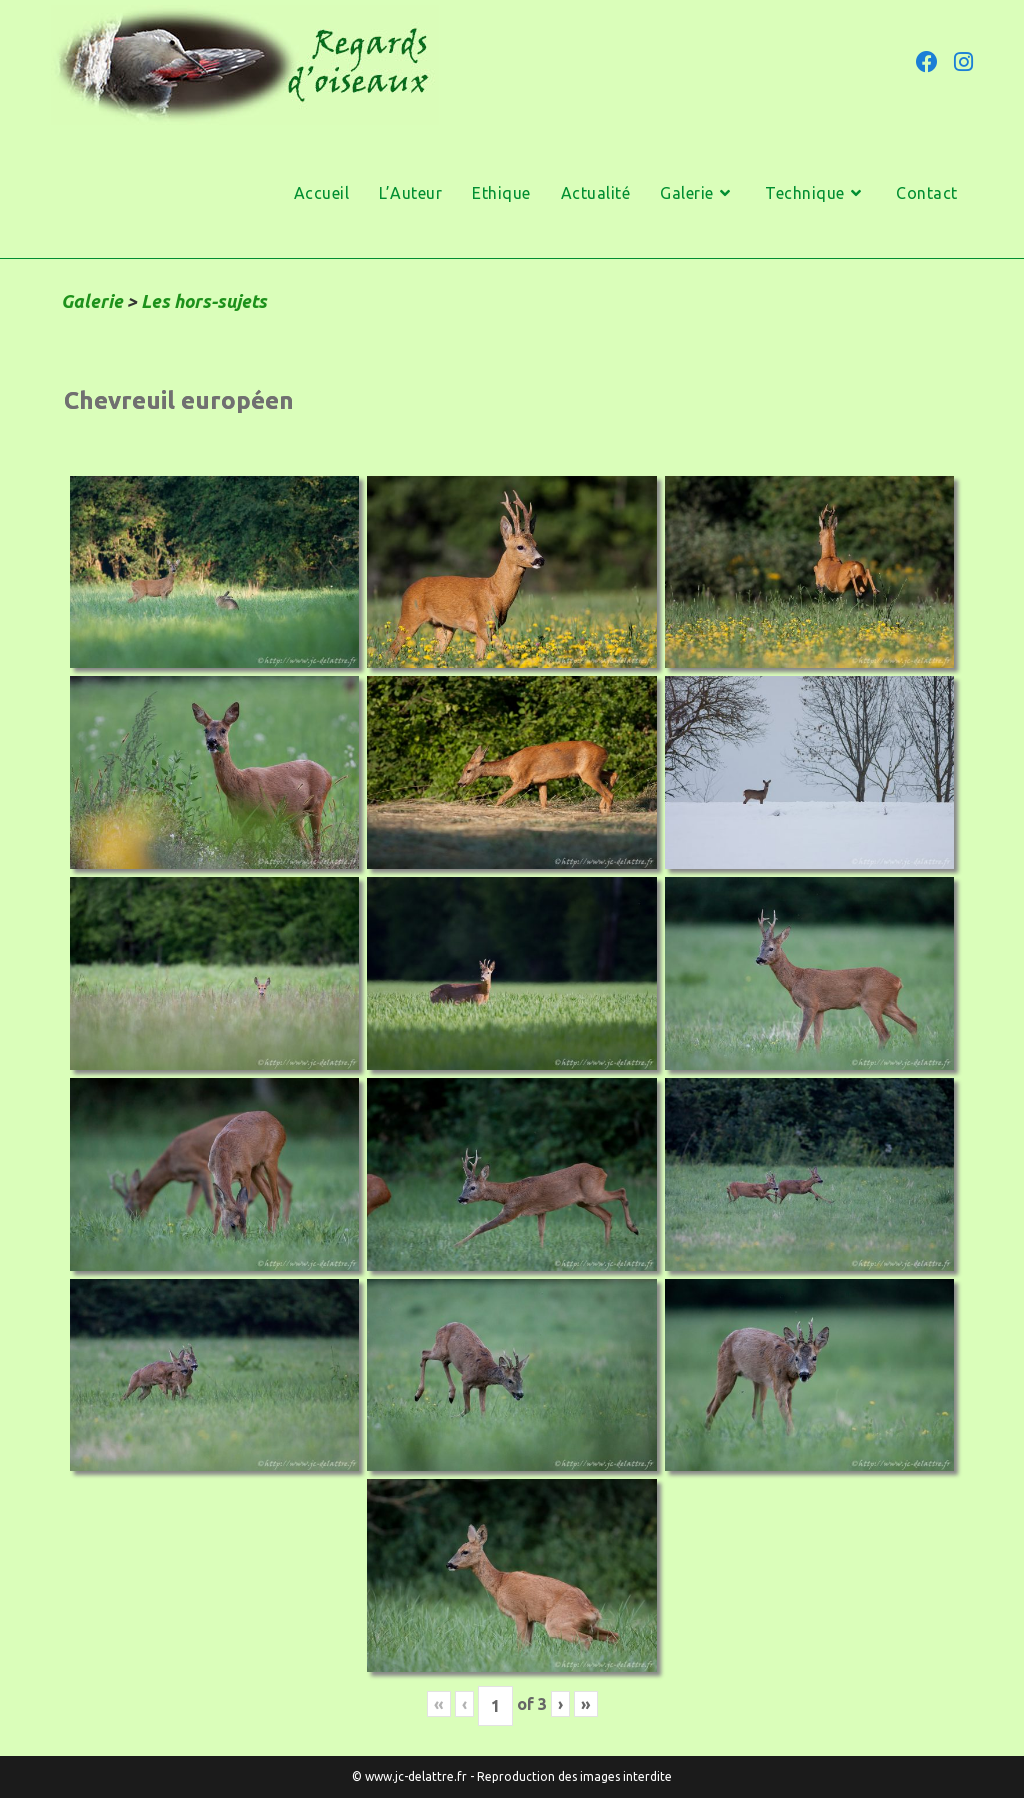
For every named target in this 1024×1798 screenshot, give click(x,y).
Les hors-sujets (204, 301)
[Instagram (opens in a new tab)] (963, 62)
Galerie (92, 301)
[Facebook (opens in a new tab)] (927, 62)
